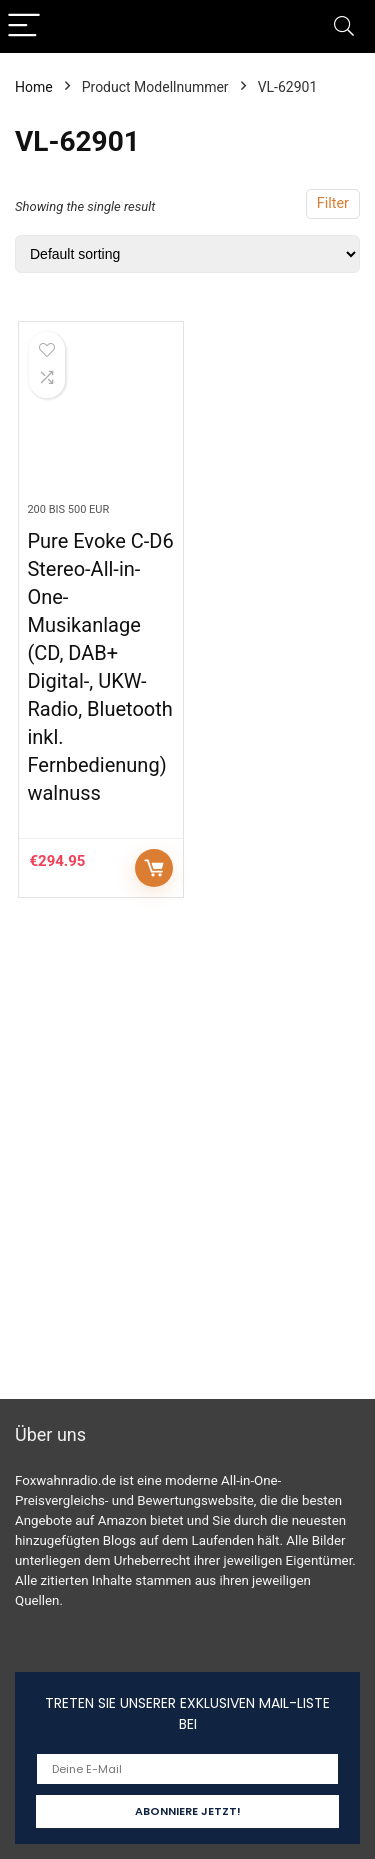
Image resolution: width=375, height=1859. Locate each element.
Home (34, 87)
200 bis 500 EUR (68, 509)
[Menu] (24, 26)
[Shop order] (187, 254)
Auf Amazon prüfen (154, 868)
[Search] (344, 26)
